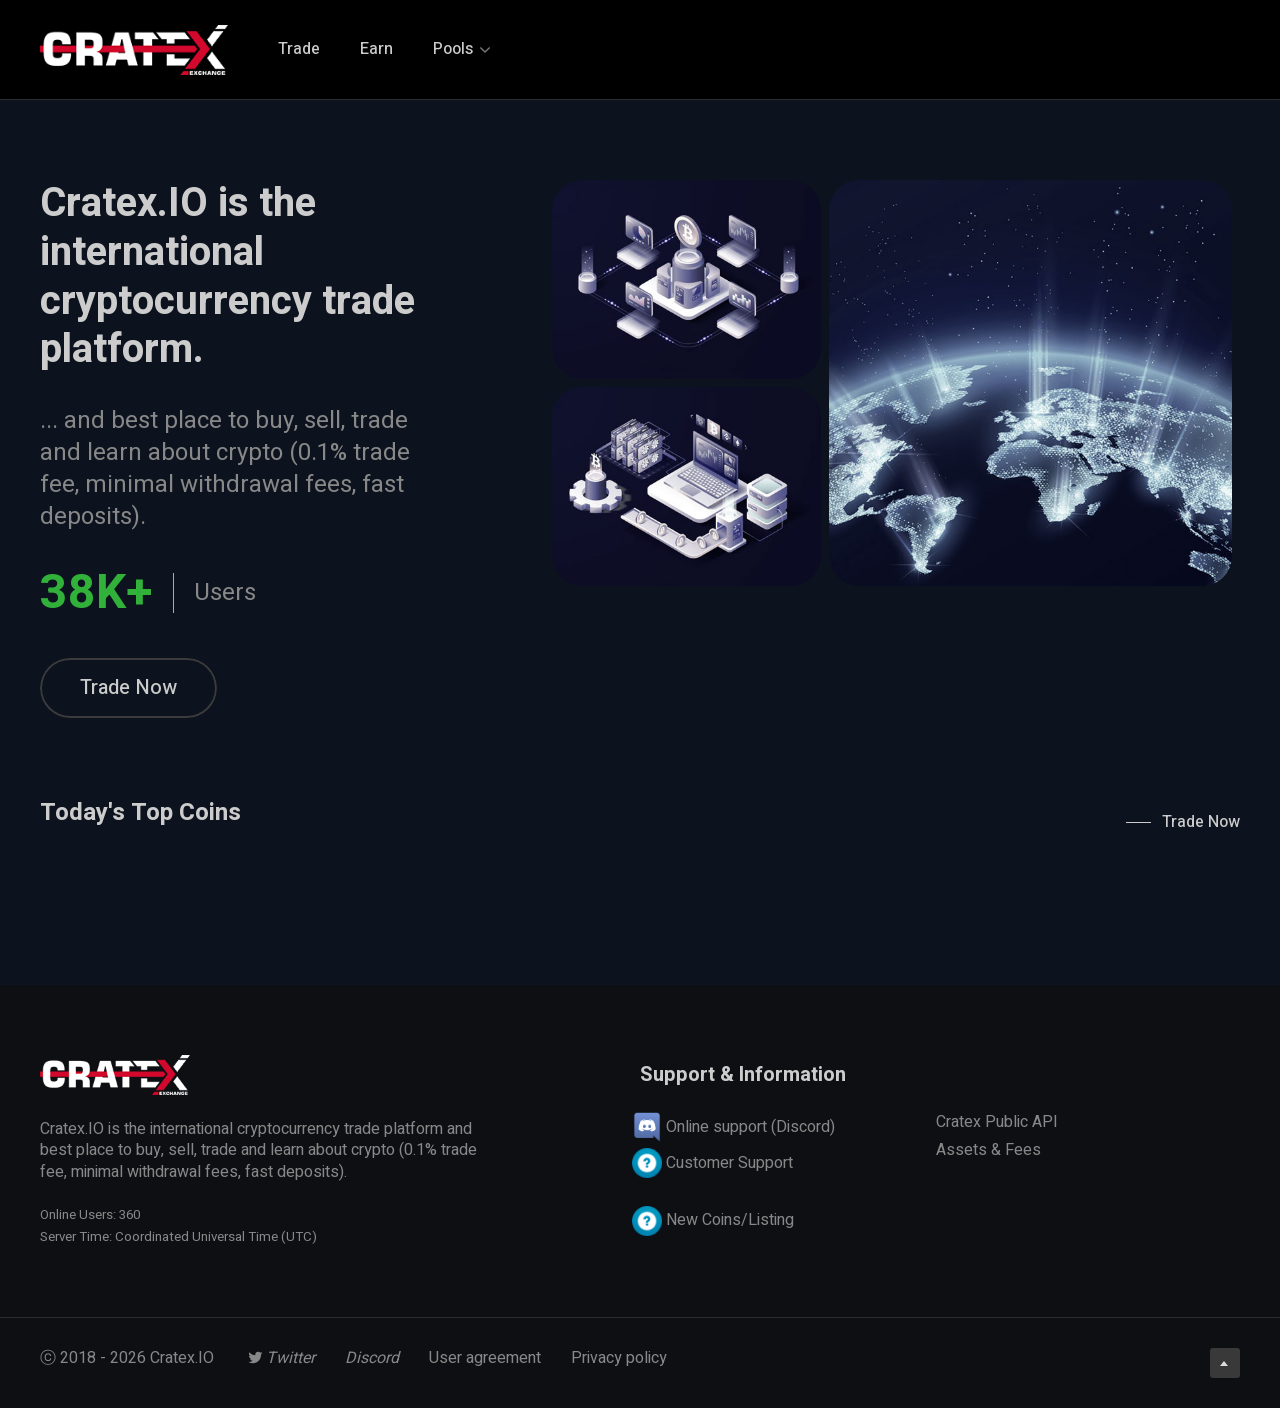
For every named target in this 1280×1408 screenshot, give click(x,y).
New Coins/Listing (713, 1220)
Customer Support (712, 1163)
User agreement (485, 1358)
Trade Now (128, 687)
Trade (299, 49)
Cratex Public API (997, 1122)
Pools (461, 49)
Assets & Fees (988, 1150)
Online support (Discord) (733, 1127)
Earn (376, 49)
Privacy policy (619, 1358)
